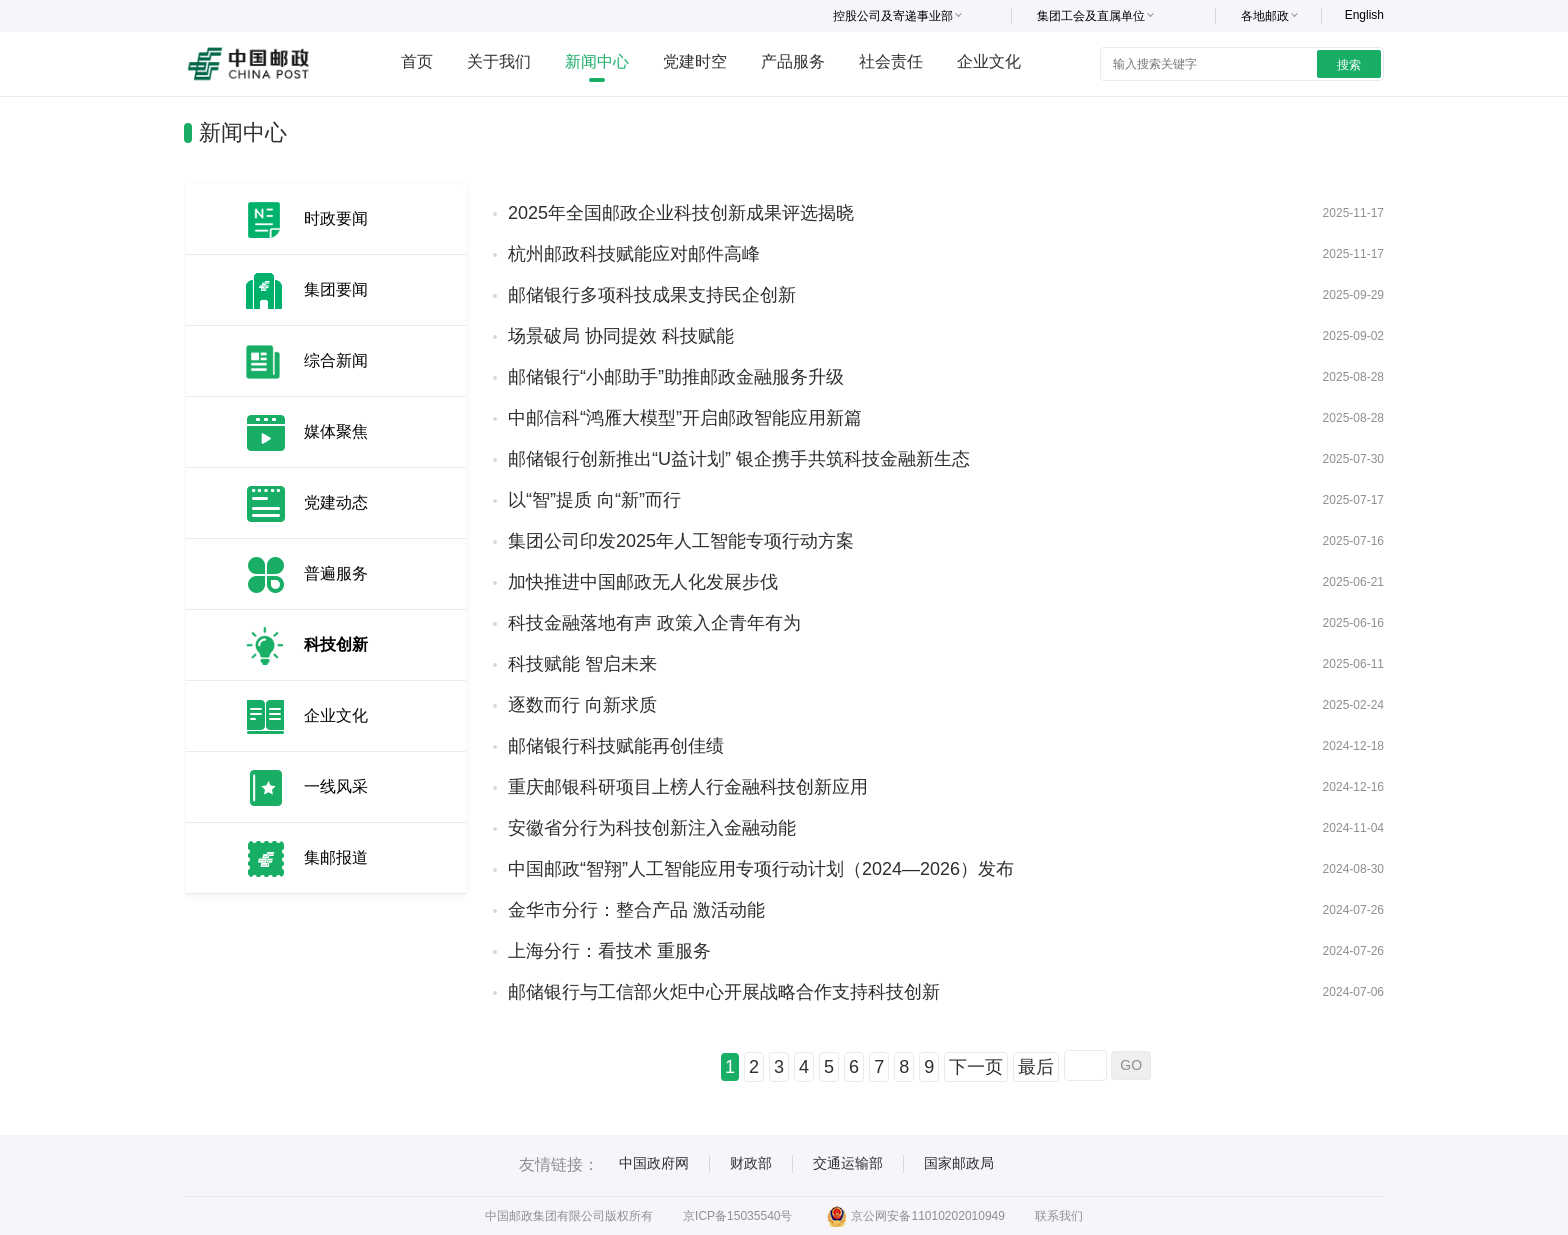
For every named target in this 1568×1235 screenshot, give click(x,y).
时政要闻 (336, 218)
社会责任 (891, 61)
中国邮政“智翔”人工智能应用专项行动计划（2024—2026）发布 (761, 869)
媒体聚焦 (336, 431)
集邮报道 (336, 857)
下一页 (976, 1067)
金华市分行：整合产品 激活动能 (636, 910)
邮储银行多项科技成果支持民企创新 (652, 295)
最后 (1036, 1067)
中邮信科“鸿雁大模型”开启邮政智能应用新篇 (685, 418)
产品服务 (793, 61)
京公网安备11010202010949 (915, 1216)
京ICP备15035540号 (737, 1216)
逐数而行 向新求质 (582, 705)
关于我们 (499, 61)
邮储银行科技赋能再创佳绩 (616, 746)
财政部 (751, 1163)
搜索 (1349, 65)
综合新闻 (336, 360)
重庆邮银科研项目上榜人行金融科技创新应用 (688, 787)
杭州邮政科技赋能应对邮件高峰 (634, 254)
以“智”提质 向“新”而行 (594, 500)
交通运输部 (848, 1163)
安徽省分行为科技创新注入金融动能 (652, 828)
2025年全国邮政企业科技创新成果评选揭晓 (681, 213)
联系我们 (1059, 1216)
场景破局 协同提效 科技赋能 (621, 336)
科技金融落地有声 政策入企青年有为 (654, 623)
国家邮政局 (959, 1163)
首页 (417, 61)
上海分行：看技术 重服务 (609, 951)
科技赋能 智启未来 (582, 664)
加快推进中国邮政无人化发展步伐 (643, 582)
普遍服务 (336, 573)
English (1364, 15)
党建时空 (695, 61)
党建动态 (336, 502)
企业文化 (989, 61)
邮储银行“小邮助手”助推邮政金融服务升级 (676, 377)
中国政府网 (654, 1163)
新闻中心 (597, 61)
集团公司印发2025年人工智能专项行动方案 (681, 541)
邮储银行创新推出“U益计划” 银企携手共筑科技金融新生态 (739, 459)
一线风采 (336, 786)
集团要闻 (336, 289)
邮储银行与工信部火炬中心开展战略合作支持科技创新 (724, 992)
